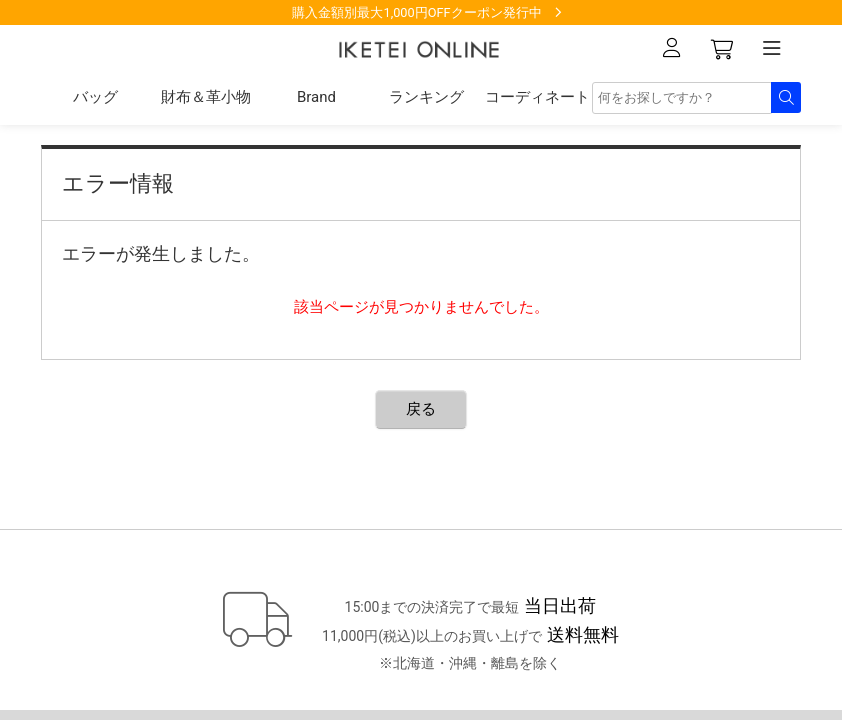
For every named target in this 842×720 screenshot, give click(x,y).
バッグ (95, 97)
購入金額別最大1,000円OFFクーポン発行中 (416, 12)
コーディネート (537, 97)
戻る (421, 409)
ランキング (426, 97)
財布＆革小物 (206, 97)
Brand (316, 97)
